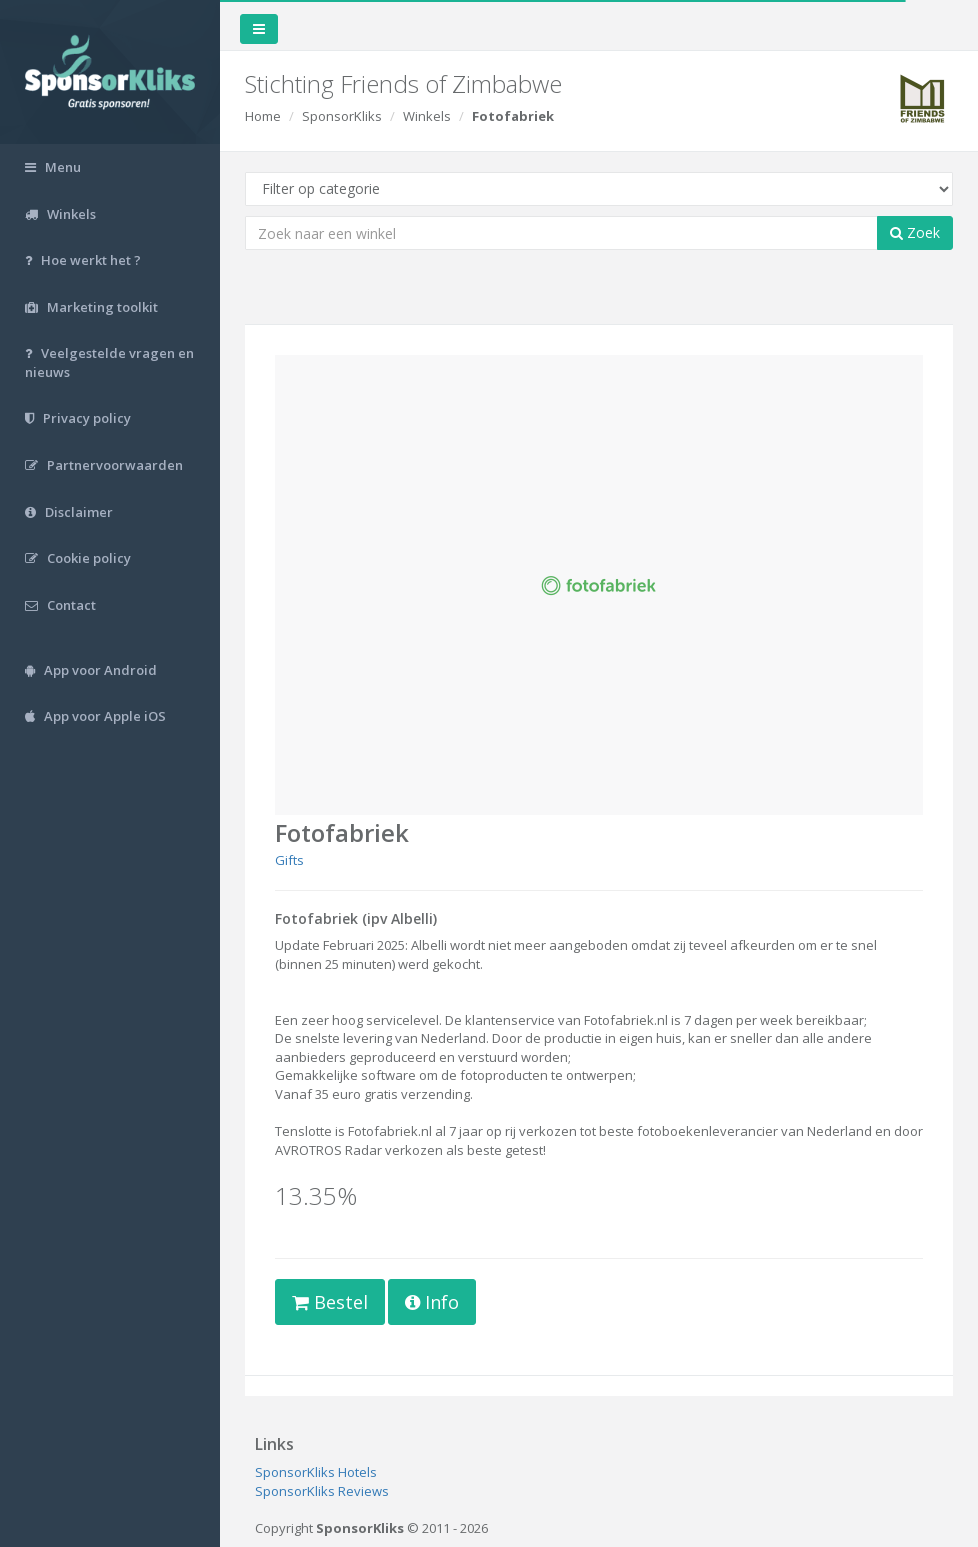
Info (432, 1302)
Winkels (427, 116)
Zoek (915, 232)
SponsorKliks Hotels (316, 1472)
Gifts (289, 860)
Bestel (330, 1302)
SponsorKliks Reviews (322, 1491)
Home (263, 116)
